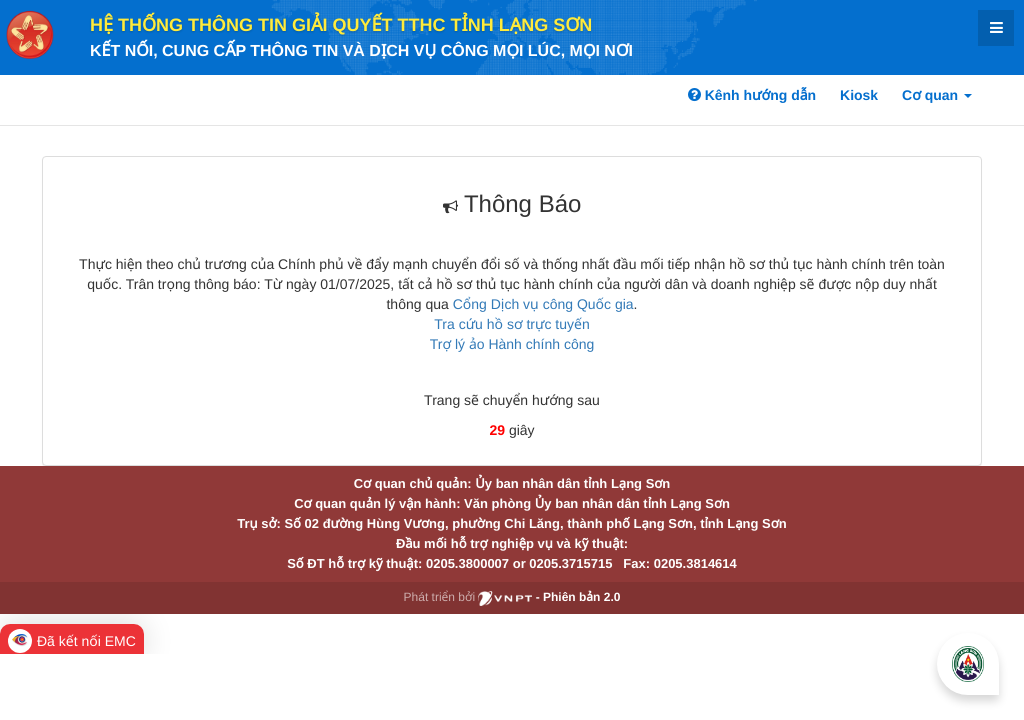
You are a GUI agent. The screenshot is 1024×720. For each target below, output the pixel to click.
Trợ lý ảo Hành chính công (512, 344)
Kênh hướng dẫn (752, 95)
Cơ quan (937, 95)
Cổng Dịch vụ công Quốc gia (543, 304)
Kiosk (859, 95)
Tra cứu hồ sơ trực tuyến (511, 324)
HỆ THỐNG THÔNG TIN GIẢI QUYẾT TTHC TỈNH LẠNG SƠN (341, 25)
